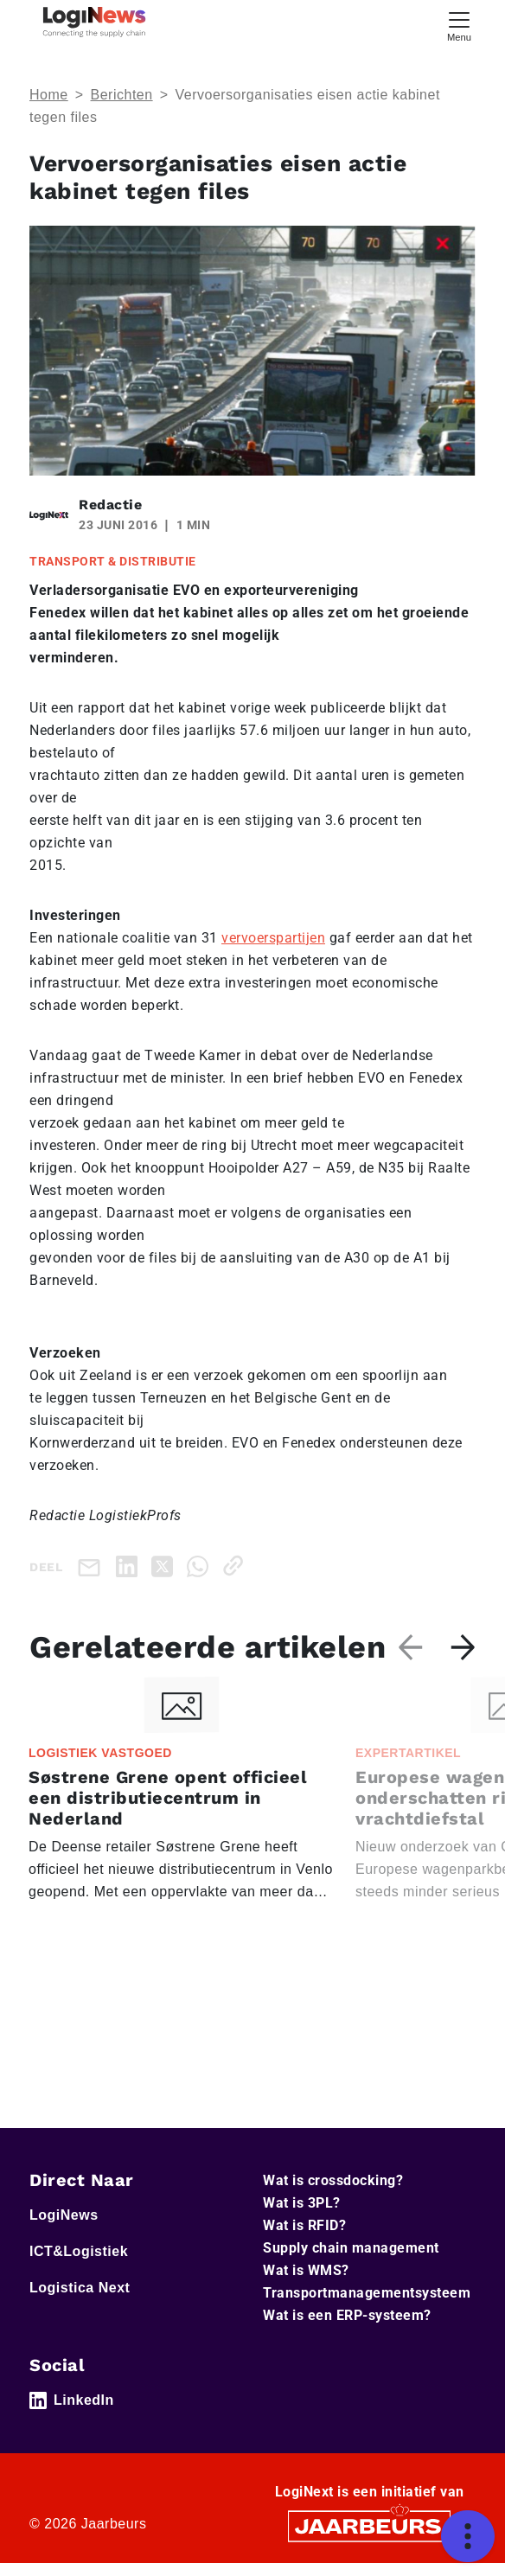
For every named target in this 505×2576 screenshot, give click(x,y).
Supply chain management (351, 2261)
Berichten (122, 94)
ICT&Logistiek (78, 2264)
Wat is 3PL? (302, 2216)
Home (48, 94)
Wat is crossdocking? (333, 2193)
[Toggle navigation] (459, 24)
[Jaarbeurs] (369, 2538)
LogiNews (64, 2228)
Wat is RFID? (304, 2238)
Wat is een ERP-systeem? (347, 2328)
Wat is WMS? (306, 2283)
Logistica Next (79, 2300)
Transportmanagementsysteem (366, 2306)
